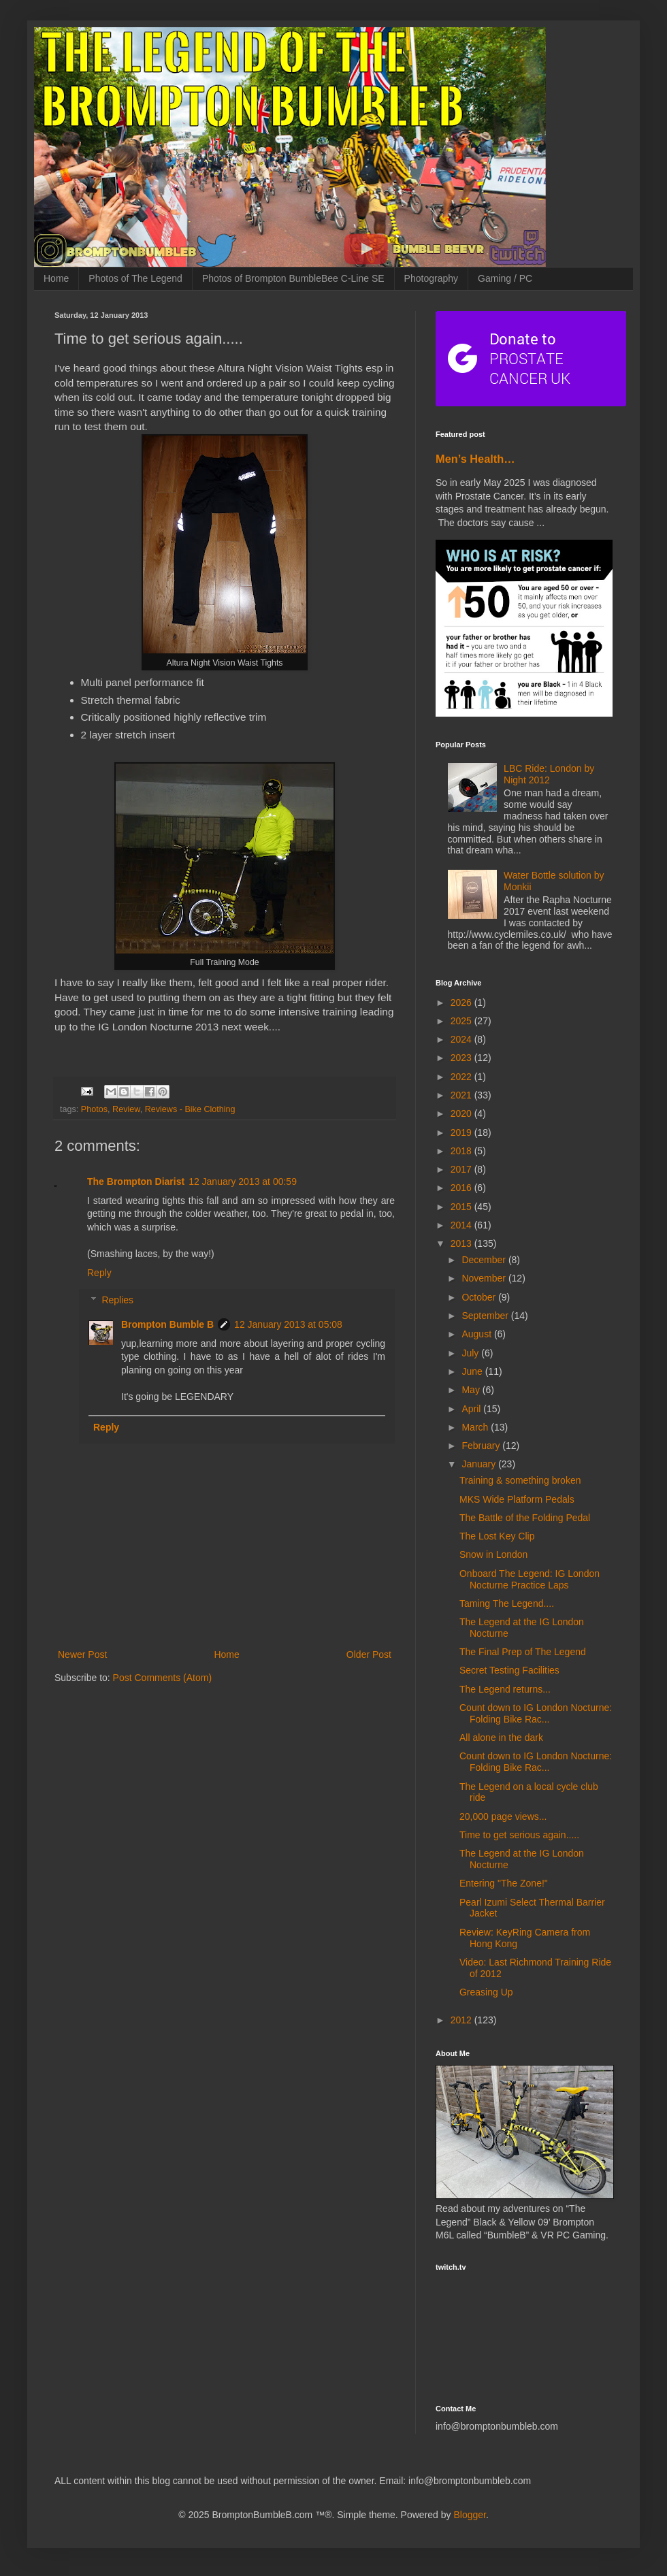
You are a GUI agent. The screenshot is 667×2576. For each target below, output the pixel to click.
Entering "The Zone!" (503, 1883)
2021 (462, 1095)
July (471, 1353)
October (479, 1297)
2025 (462, 1020)
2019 (462, 1132)
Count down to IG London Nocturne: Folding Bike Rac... (535, 1713)
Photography (431, 278)
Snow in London (493, 1554)
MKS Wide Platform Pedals (516, 1499)
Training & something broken (520, 1480)
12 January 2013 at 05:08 (288, 1324)
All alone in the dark (501, 1737)
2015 (462, 1206)
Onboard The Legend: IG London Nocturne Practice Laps (529, 1579)
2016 (462, 1187)
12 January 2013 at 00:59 (243, 1181)
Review (126, 1109)
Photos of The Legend (135, 278)
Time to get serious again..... (519, 1834)
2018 (462, 1150)
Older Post (368, 1654)
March (476, 1427)
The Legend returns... (505, 1689)
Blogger (469, 2514)
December (484, 1259)
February (481, 1445)
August (477, 1333)
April (472, 1408)
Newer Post (82, 1654)
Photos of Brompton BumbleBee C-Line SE (293, 278)
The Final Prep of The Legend (522, 1651)
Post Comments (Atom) (162, 1677)
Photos (94, 1109)
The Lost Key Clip (497, 1536)
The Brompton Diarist (135, 1181)
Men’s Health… (475, 459)
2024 (462, 1039)
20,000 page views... (503, 1816)
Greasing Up (486, 1992)
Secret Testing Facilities (509, 1670)
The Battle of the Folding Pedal (524, 1517)
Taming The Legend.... (506, 1603)
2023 (462, 1057)
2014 (462, 1225)
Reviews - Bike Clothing (190, 1109)
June (473, 1371)
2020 (462, 1113)
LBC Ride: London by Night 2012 (549, 774)
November (484, 1278)
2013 (462, 1243)
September (485, 1315)
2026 (462, 1002)
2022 (462, 1076)
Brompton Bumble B (167, 1324)
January (479, 1463)
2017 (462, 1169)
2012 (462, 2020)
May (471, 1389)
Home (56, 278)
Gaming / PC (505, 278)
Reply (99, 1272)
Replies (117, 1299)
